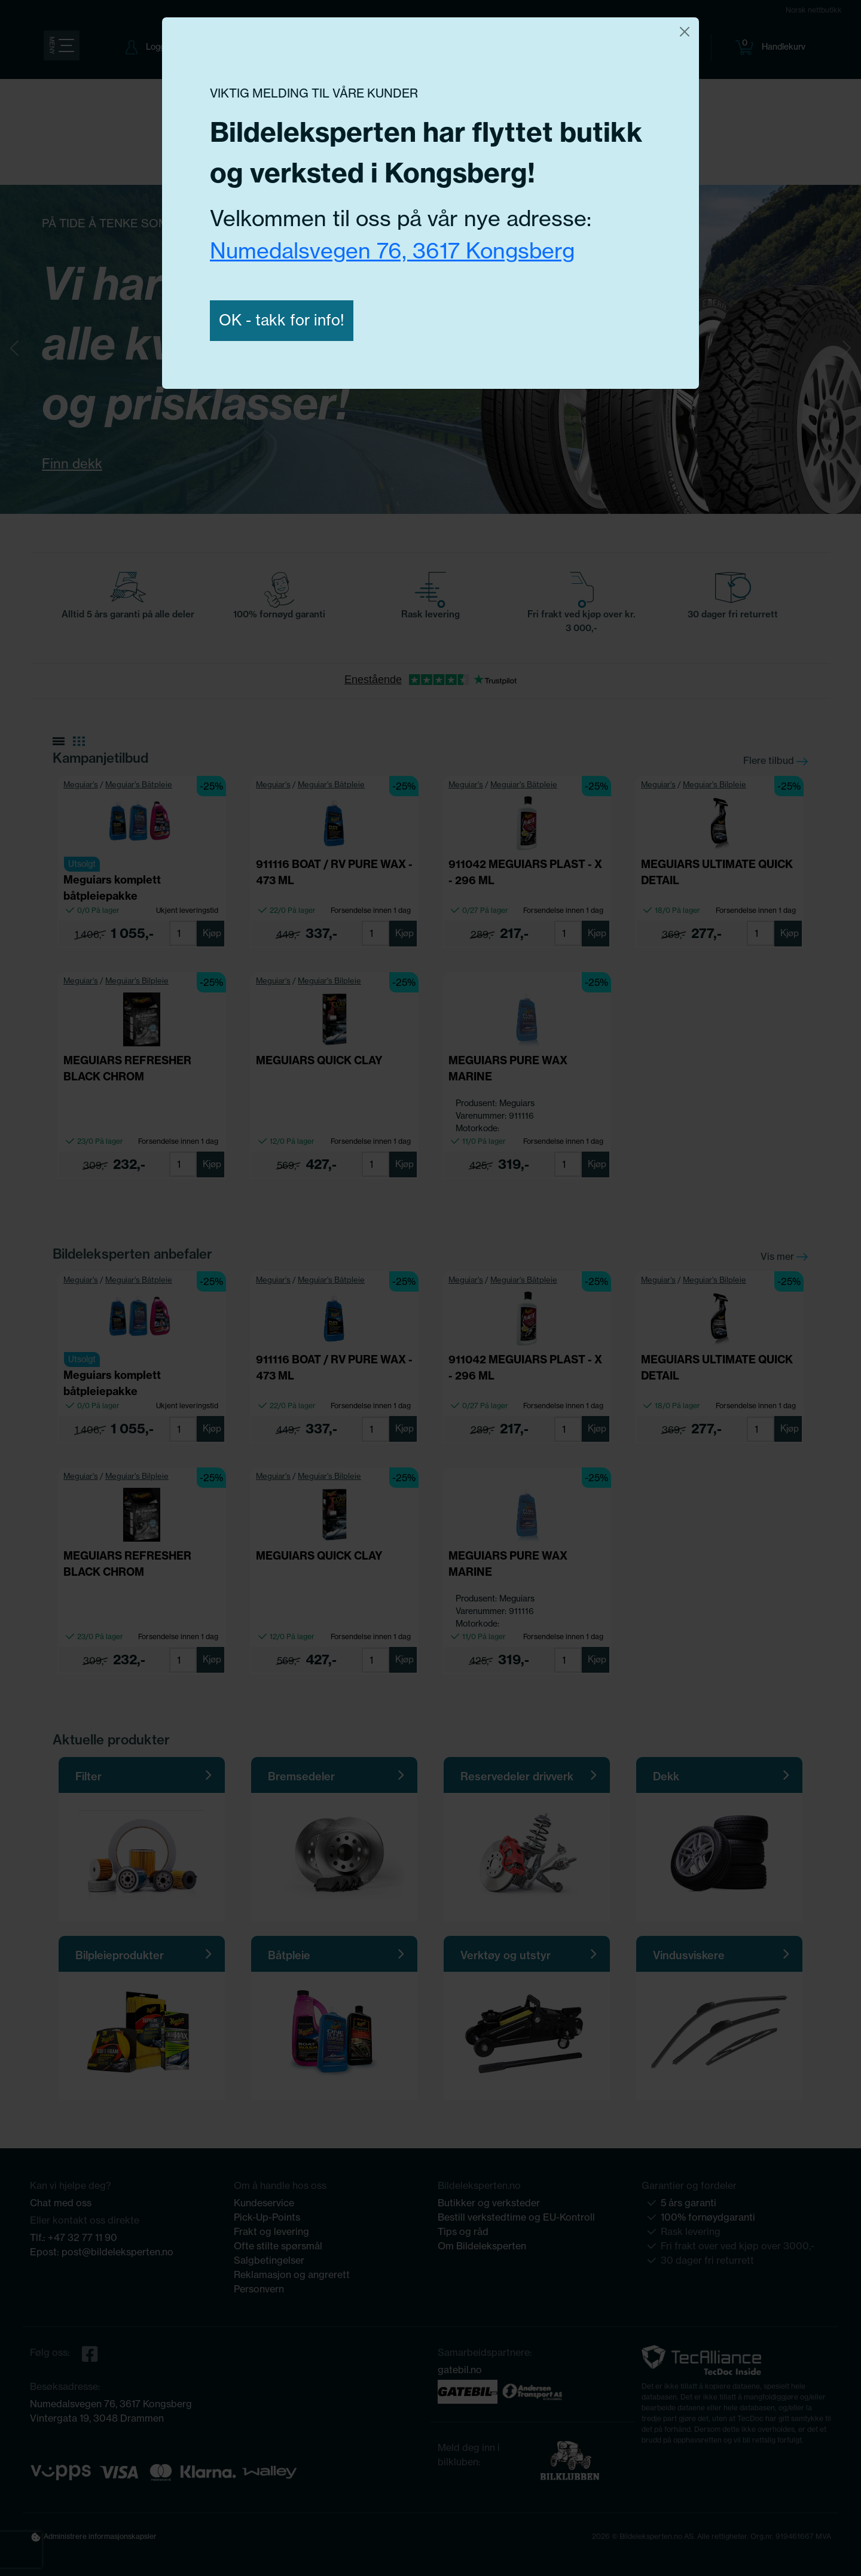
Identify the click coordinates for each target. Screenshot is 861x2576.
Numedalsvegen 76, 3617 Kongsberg (392, 250)
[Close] (684, 31)
